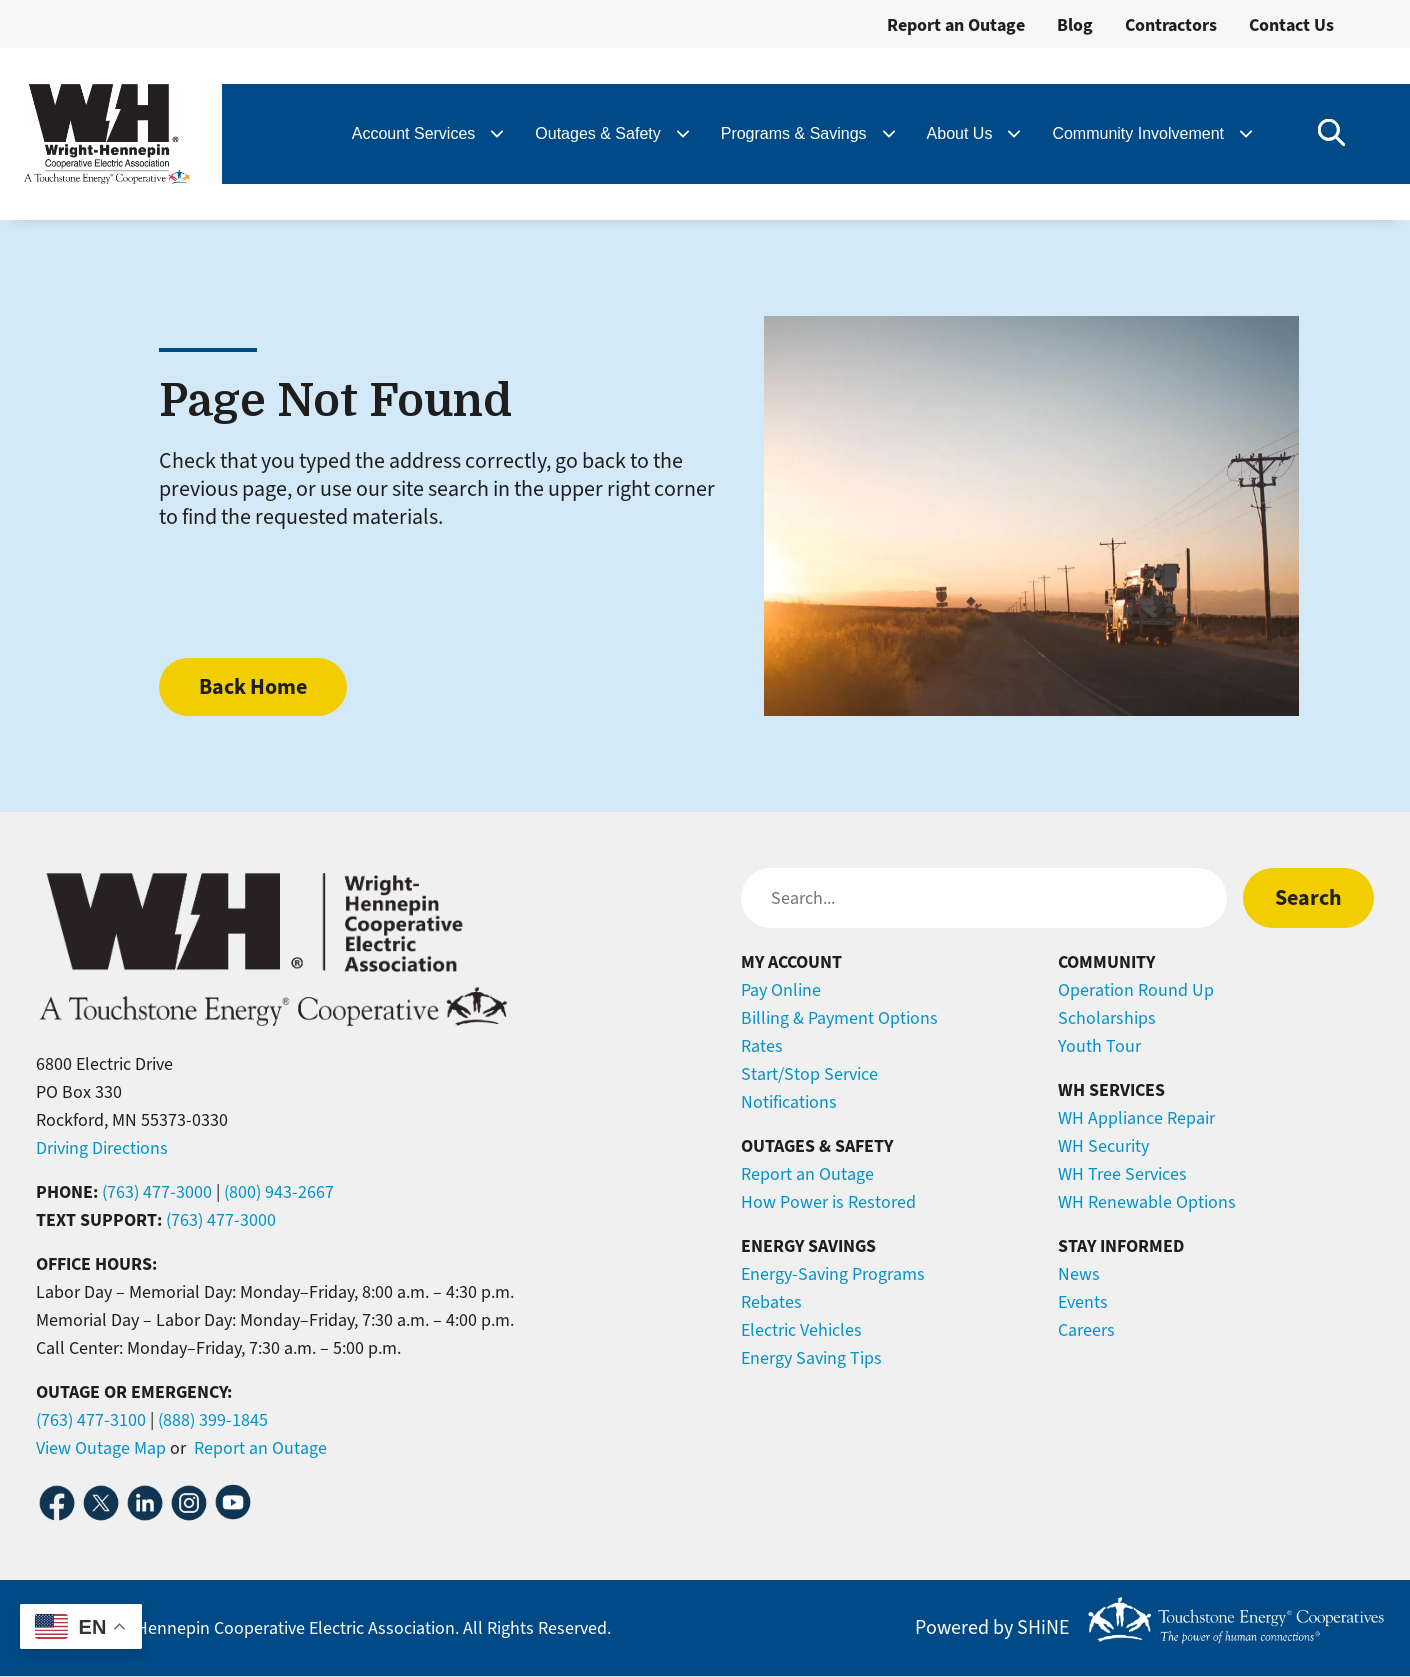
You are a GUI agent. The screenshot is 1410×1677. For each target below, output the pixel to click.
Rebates (771, 1302)
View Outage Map (101, 1448)
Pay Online (781, 990)
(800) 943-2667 (279, 1192)
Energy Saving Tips (811, 1358)
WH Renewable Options (1147, 1202)
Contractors (1171, 25)
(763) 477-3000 (157, 1192)
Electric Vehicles (801, 1330)
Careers (1086, 1330)
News (1079, 1274)
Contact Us (1291, 25)
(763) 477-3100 (91, 1420)
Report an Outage (956, 25)
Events (1083, 1302)
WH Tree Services (1122, 1174)
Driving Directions (102, 1148)
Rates (762, 1046)
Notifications (789, 1102)
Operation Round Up (1136, 990)
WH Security (1103, 1146)
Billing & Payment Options (839, 1018)
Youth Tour (1099, 1046)
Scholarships (1107, 1018)
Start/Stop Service (809, 1074)
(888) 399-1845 (213, 1420)
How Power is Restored (828, 1202)
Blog (1075, 25)
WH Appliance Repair (1136, 1118)
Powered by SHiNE (992, 1628)
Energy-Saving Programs (833, 1274)
